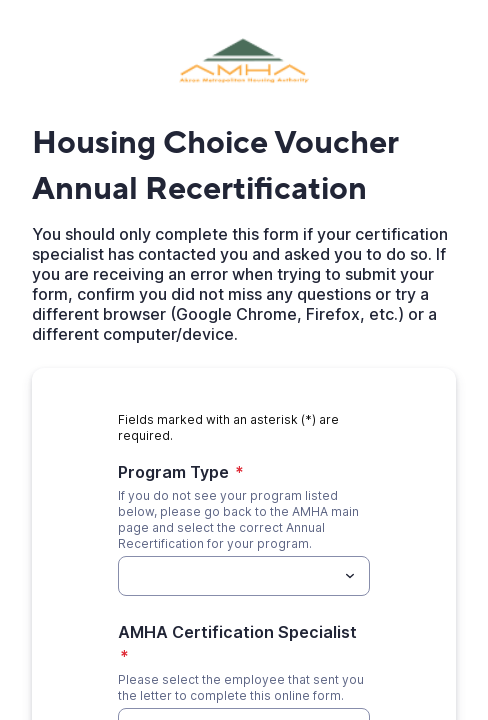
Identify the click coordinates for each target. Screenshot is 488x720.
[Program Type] (227, 560)
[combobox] (244, 560)
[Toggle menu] (350, 560)
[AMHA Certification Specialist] (227, 688)
